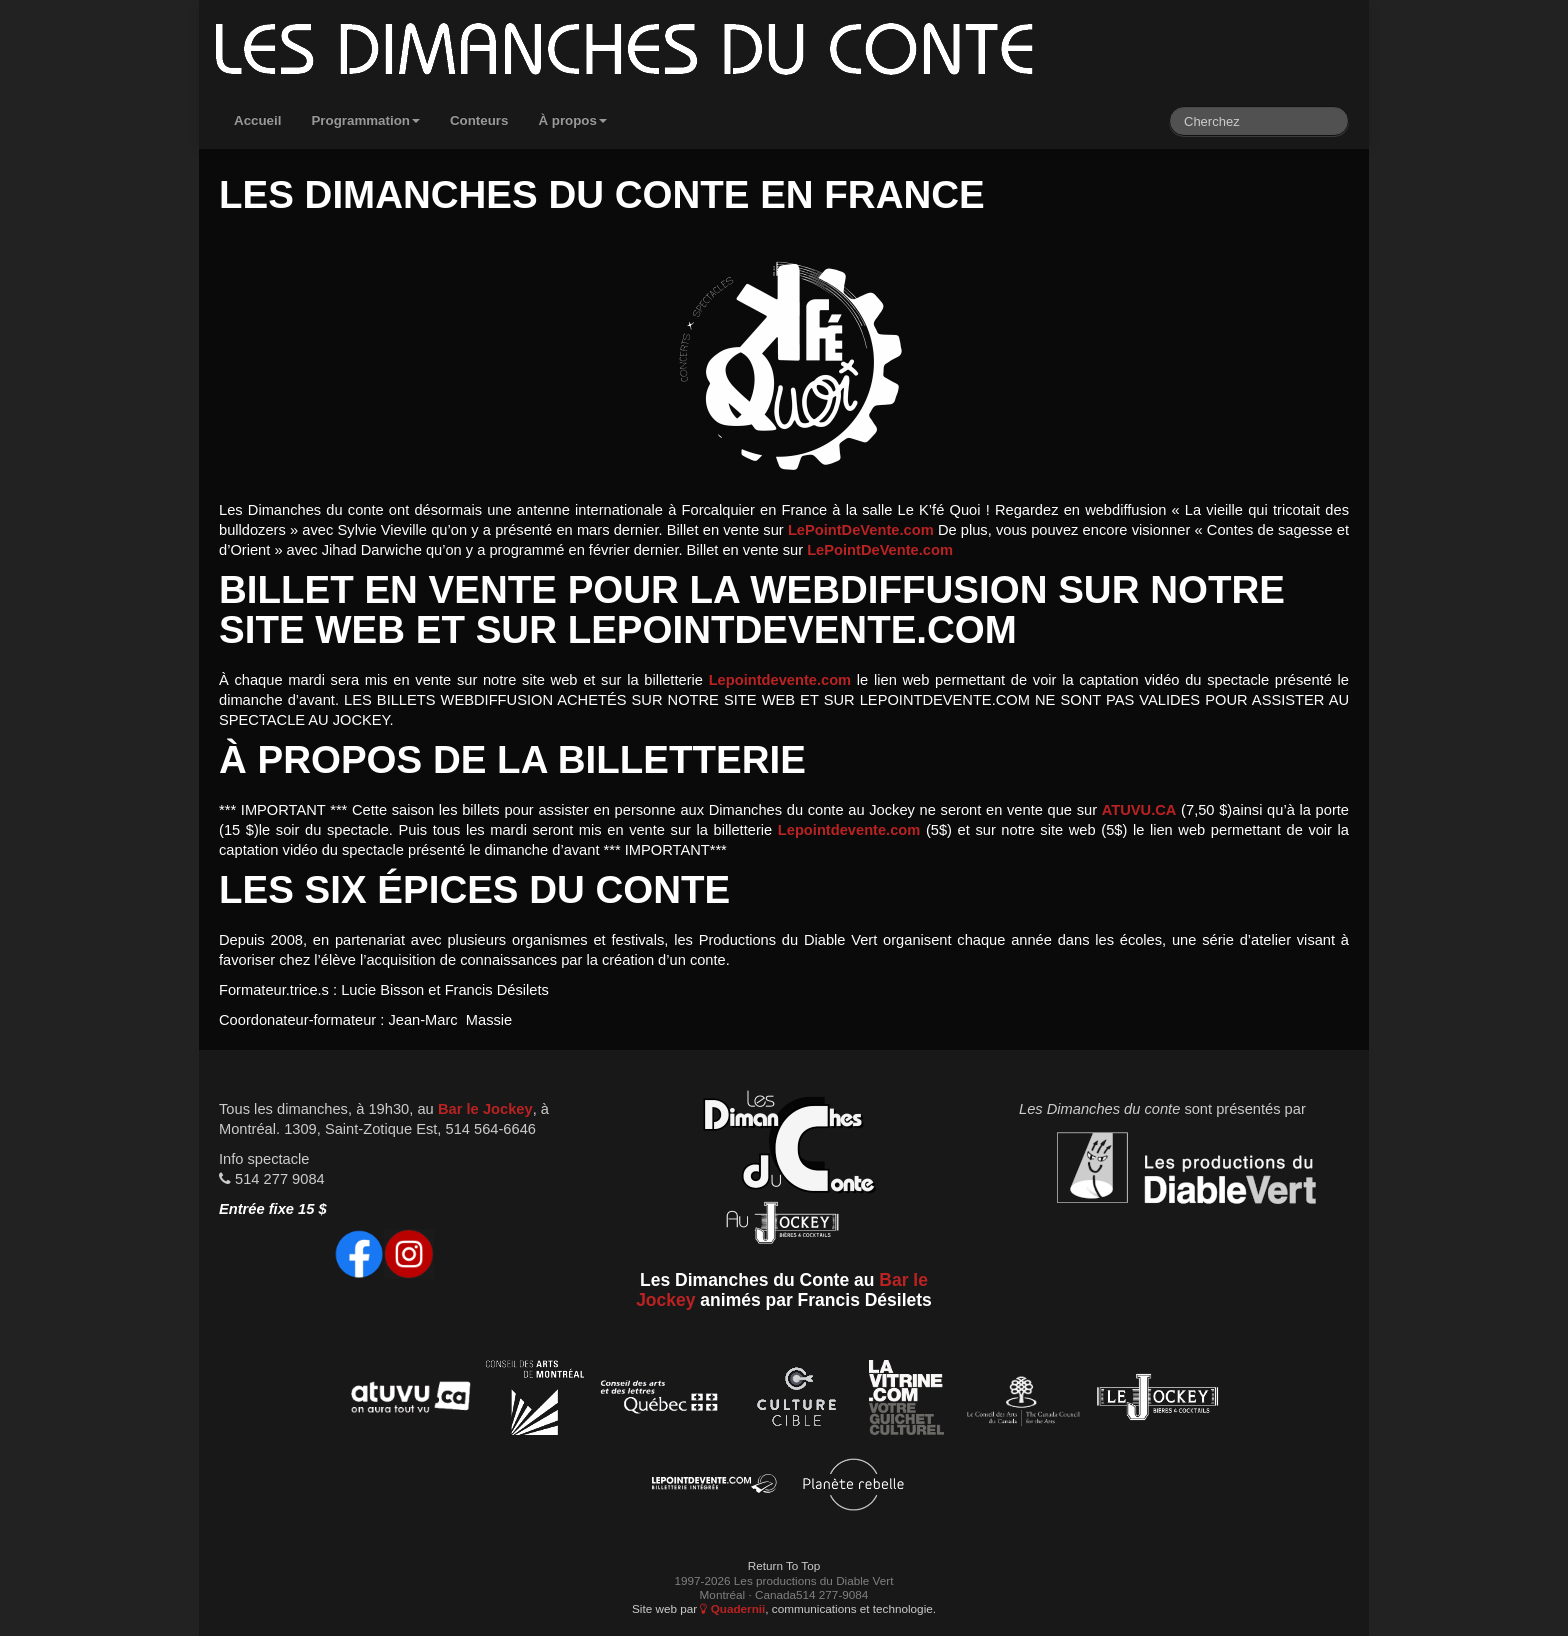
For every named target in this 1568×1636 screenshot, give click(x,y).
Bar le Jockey (485, 1109)
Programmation (365, 120)
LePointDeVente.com (861, 530)
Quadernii (732, 1608)
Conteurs (479, 120)
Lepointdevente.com (780, 680)
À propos (572, 120)
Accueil (257, 120)
